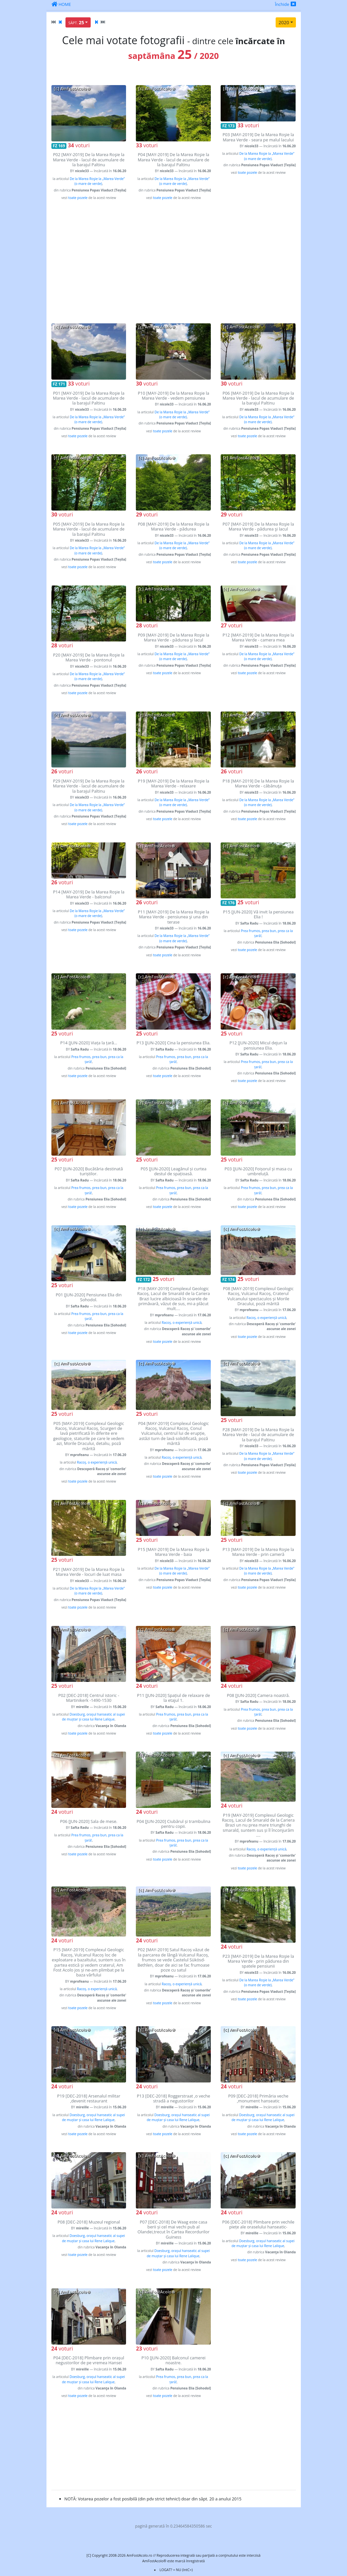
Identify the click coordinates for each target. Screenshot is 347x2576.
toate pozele (77, 197)
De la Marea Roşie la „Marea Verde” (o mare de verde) (97, 181)
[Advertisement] (173, 262)
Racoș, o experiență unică (182, 1322)
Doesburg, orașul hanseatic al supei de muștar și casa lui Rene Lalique (93, 1716)
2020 (284, 22)
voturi (79, 145)
